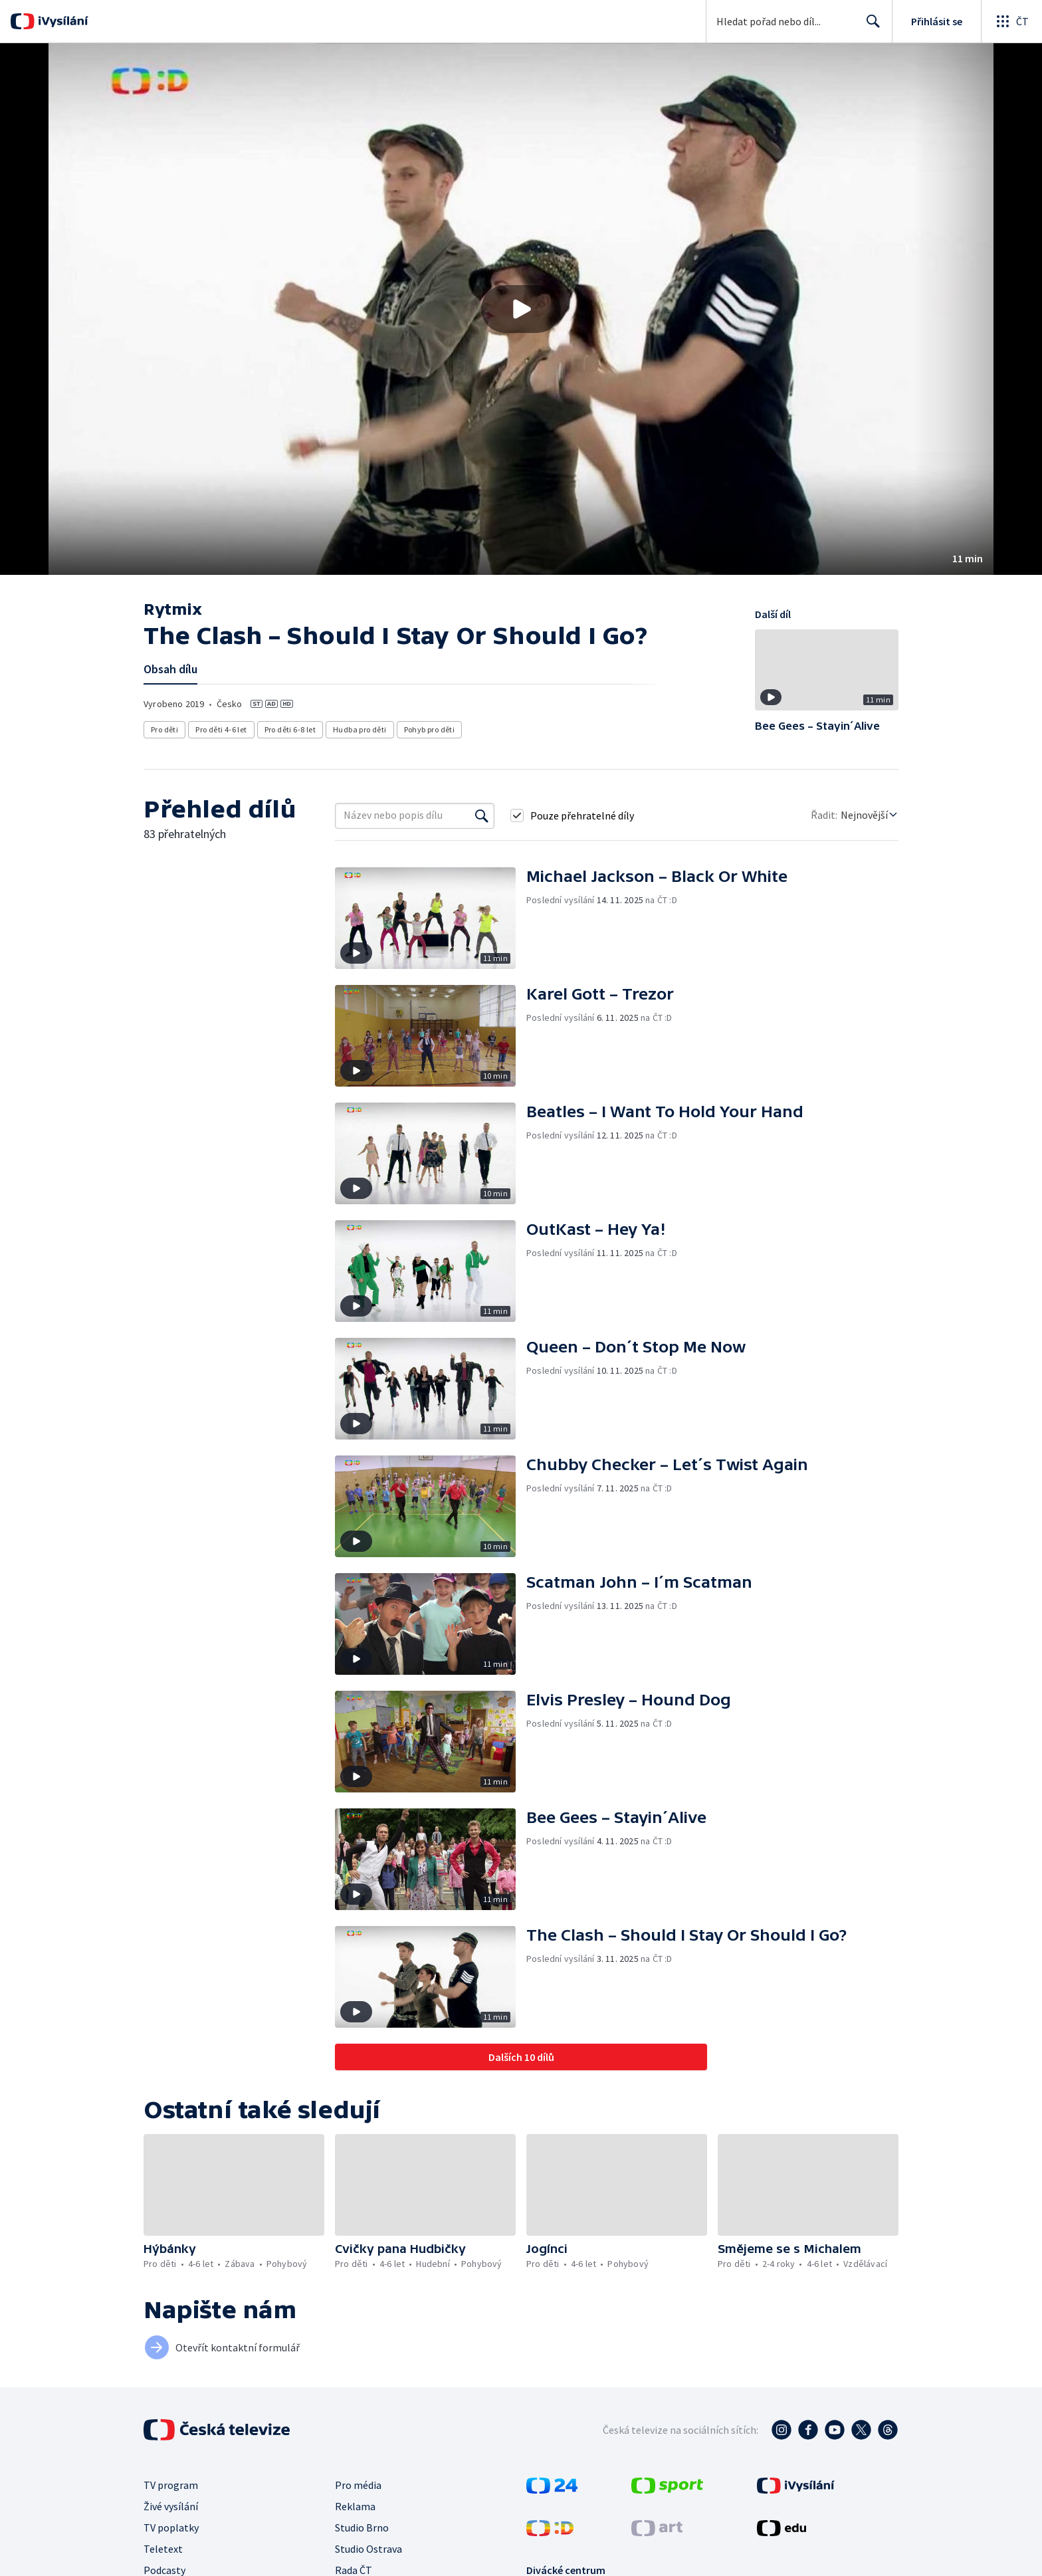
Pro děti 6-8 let (290, 729)
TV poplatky (171, 2527)
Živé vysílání (171, 2506)
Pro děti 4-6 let (221, 729)
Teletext (163, 2548)
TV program (171, 2485)
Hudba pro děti (360, 729)
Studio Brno (362, 2527)
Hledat (869, 26)
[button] (521, 309)
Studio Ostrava (368, 2548)
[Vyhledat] (482, 815)
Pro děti (164, 729)
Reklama (355, 2506)
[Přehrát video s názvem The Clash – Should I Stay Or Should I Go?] (521, 309)
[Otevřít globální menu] (1011, 21)
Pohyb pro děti (429, 729)
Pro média (358, 2485)
